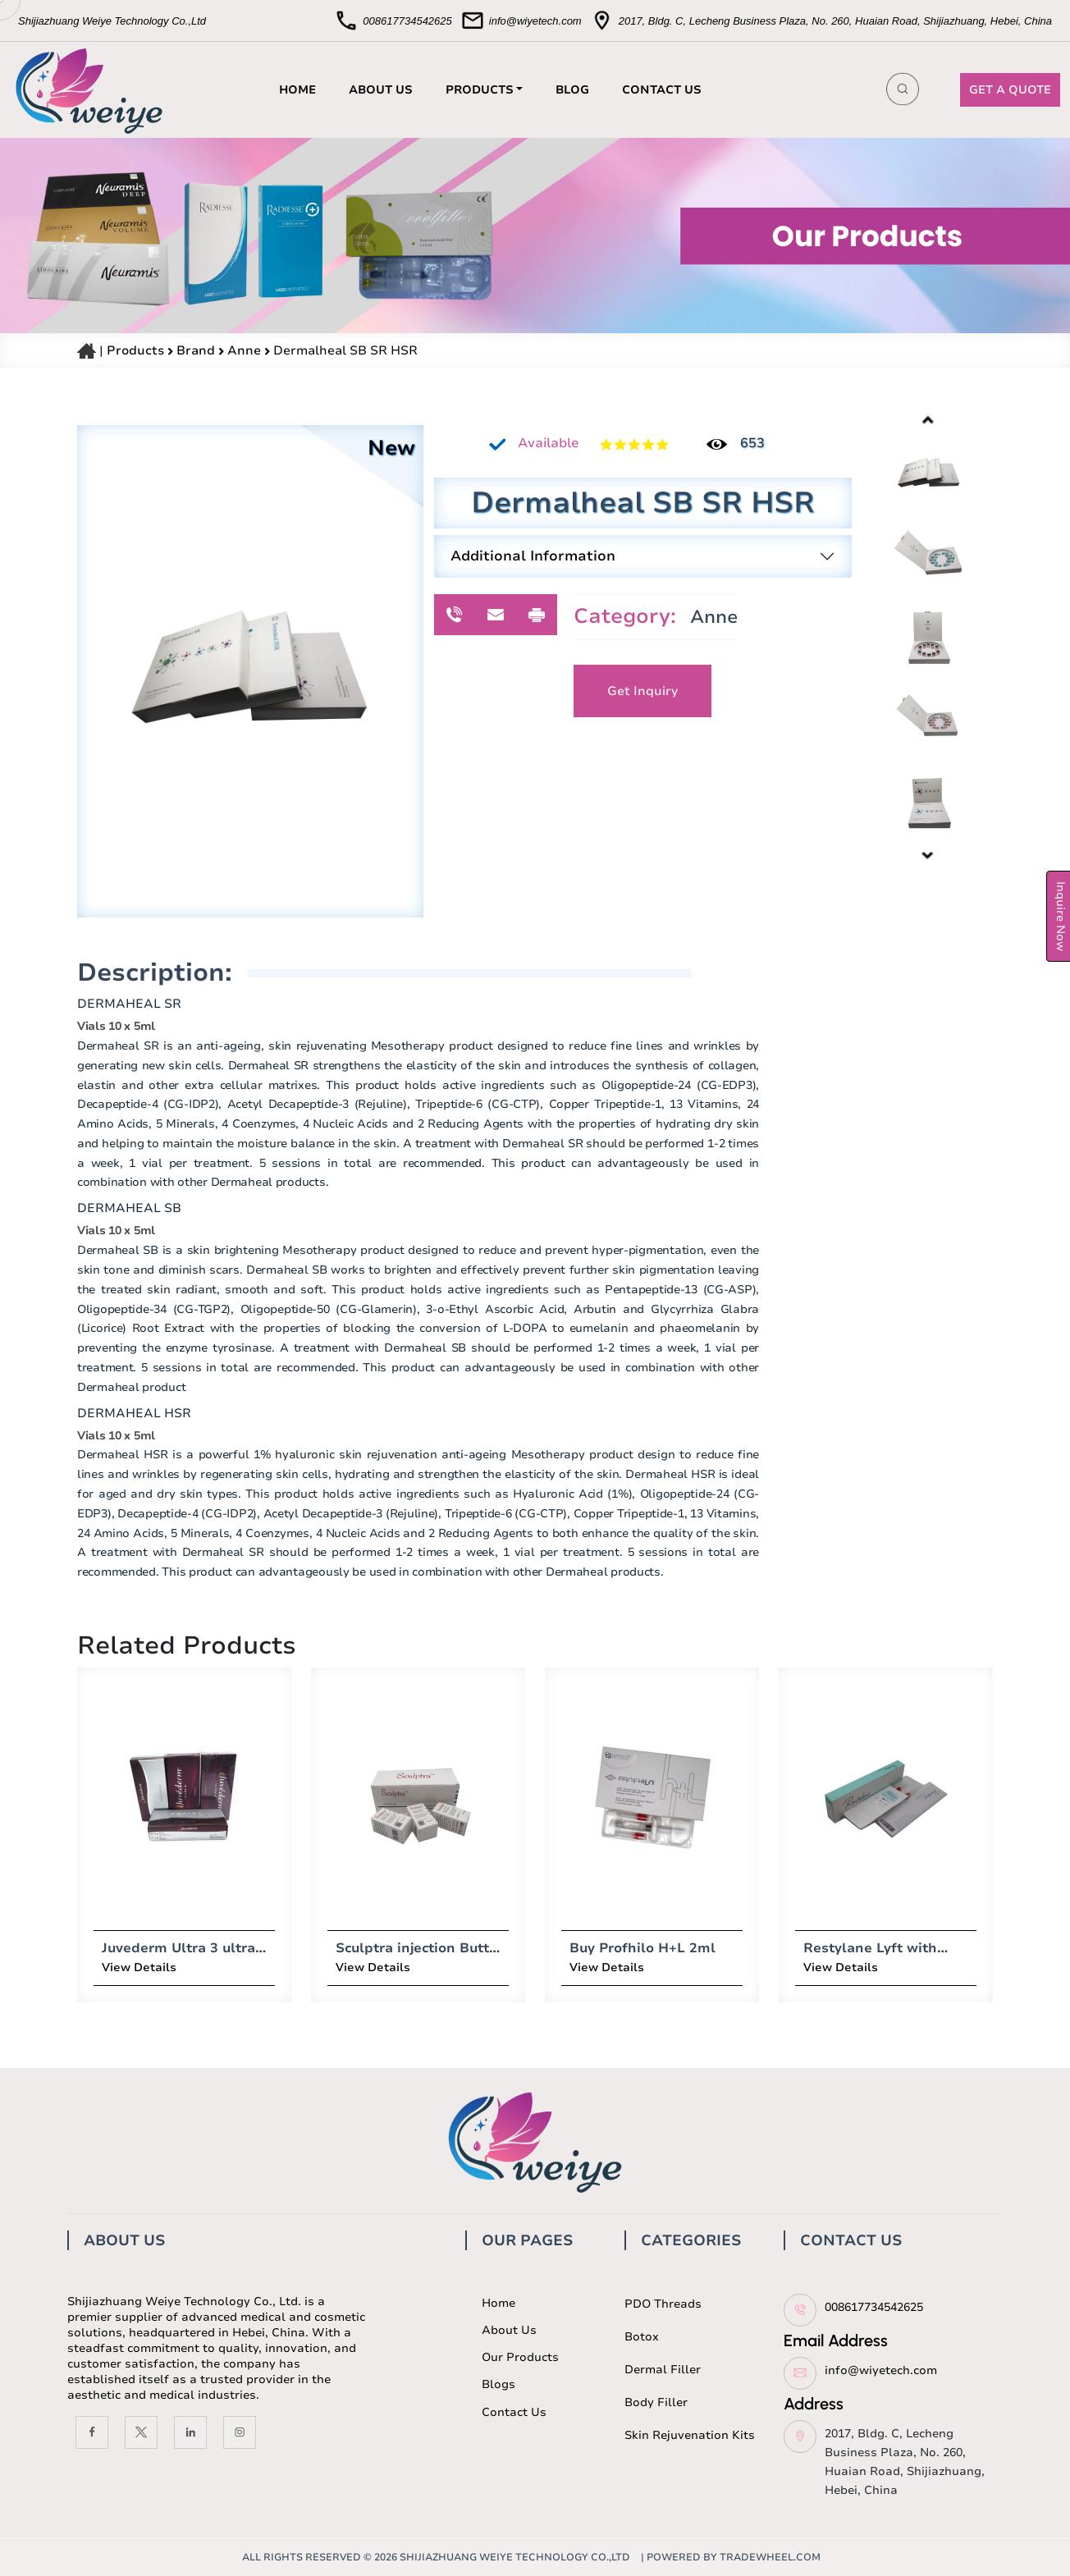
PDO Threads (663, 2304)
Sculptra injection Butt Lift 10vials (352, 1948)
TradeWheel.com (770, 2557)
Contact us (514, 2412)
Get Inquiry (642, 691)
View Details (79, 1967)
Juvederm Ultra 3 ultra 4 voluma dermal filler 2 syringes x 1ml (124, 1948)
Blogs (498, 2384)
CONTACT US (662, 90)
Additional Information (532, 556)
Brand (197, 350)
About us (509, 2330)
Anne (245, 350)
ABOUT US (381, 90)
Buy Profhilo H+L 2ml (583, 1948)
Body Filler (656, 2402)
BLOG (572, 90)
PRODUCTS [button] (480, 90)
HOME (297, 90)
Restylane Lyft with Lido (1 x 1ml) (810, 1948)
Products (135, 350)
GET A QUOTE (1010, 90)
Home (498, 2303)
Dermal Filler (662, 2369)
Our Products (520, 2357)
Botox (641, 2337)
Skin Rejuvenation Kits (689, 2435)
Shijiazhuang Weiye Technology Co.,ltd (515, 2557)
